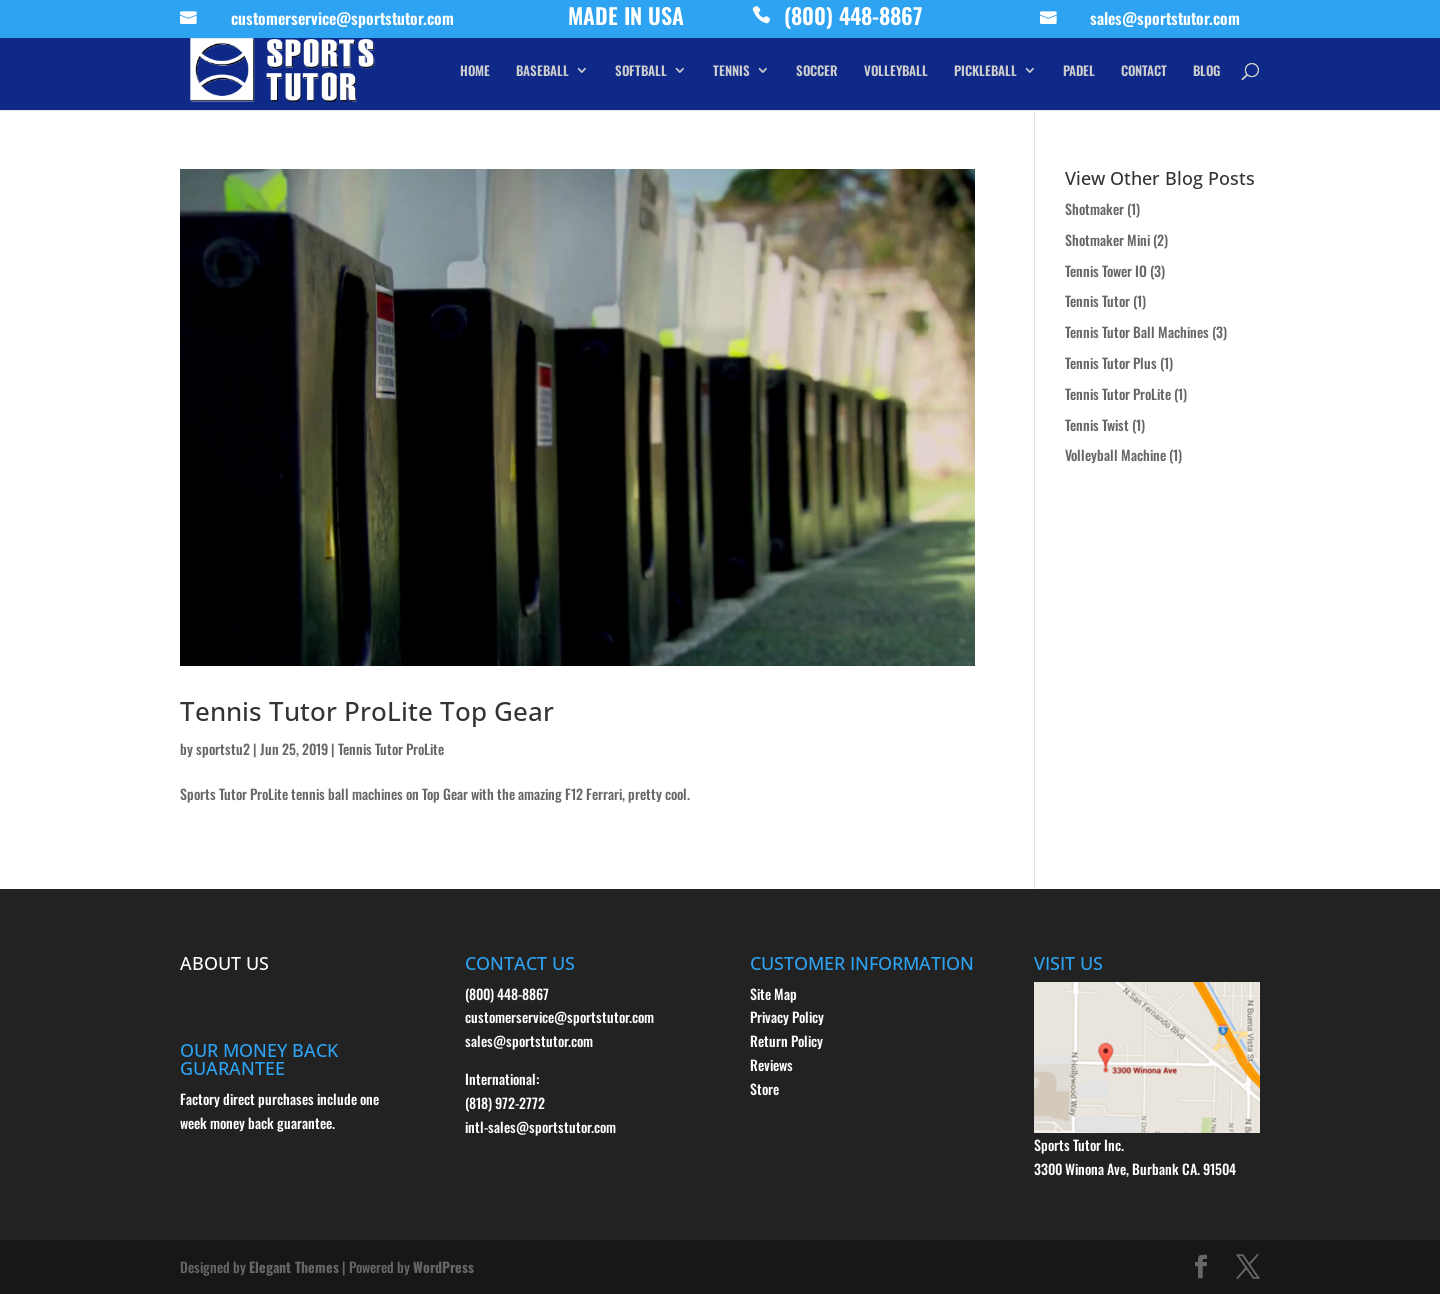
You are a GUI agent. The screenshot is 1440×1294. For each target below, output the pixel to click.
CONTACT (1144, 71)
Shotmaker (1094, 208)
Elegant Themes (294, 1266)
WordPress (443, 1266)
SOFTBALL (641, 71)
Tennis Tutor (1097, 300)
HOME (475, 71)
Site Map (773, 993)
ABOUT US (224, 963)
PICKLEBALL (985, 71)
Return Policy (786, 1040)
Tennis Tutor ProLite (391, 748)
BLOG (1206, 71)
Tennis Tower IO (1106, 270)
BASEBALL (542, 71)
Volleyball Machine (1115, 454)
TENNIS (731, 71)
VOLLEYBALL (896, 71)
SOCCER (817, 71)
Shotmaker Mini (1107, 239)
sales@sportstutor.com (1165, 21)
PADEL (1079, 71)
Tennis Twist (1097, 424)
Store (764, 1088)
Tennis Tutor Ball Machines (1137, 331)
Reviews (771, 1064)
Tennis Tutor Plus (1111, 362)
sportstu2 (223, 748)
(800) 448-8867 (853, 20)
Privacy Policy (787, 1016)
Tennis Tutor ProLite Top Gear (367, 711)
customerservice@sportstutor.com (342, 21)
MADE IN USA (626, 20)
